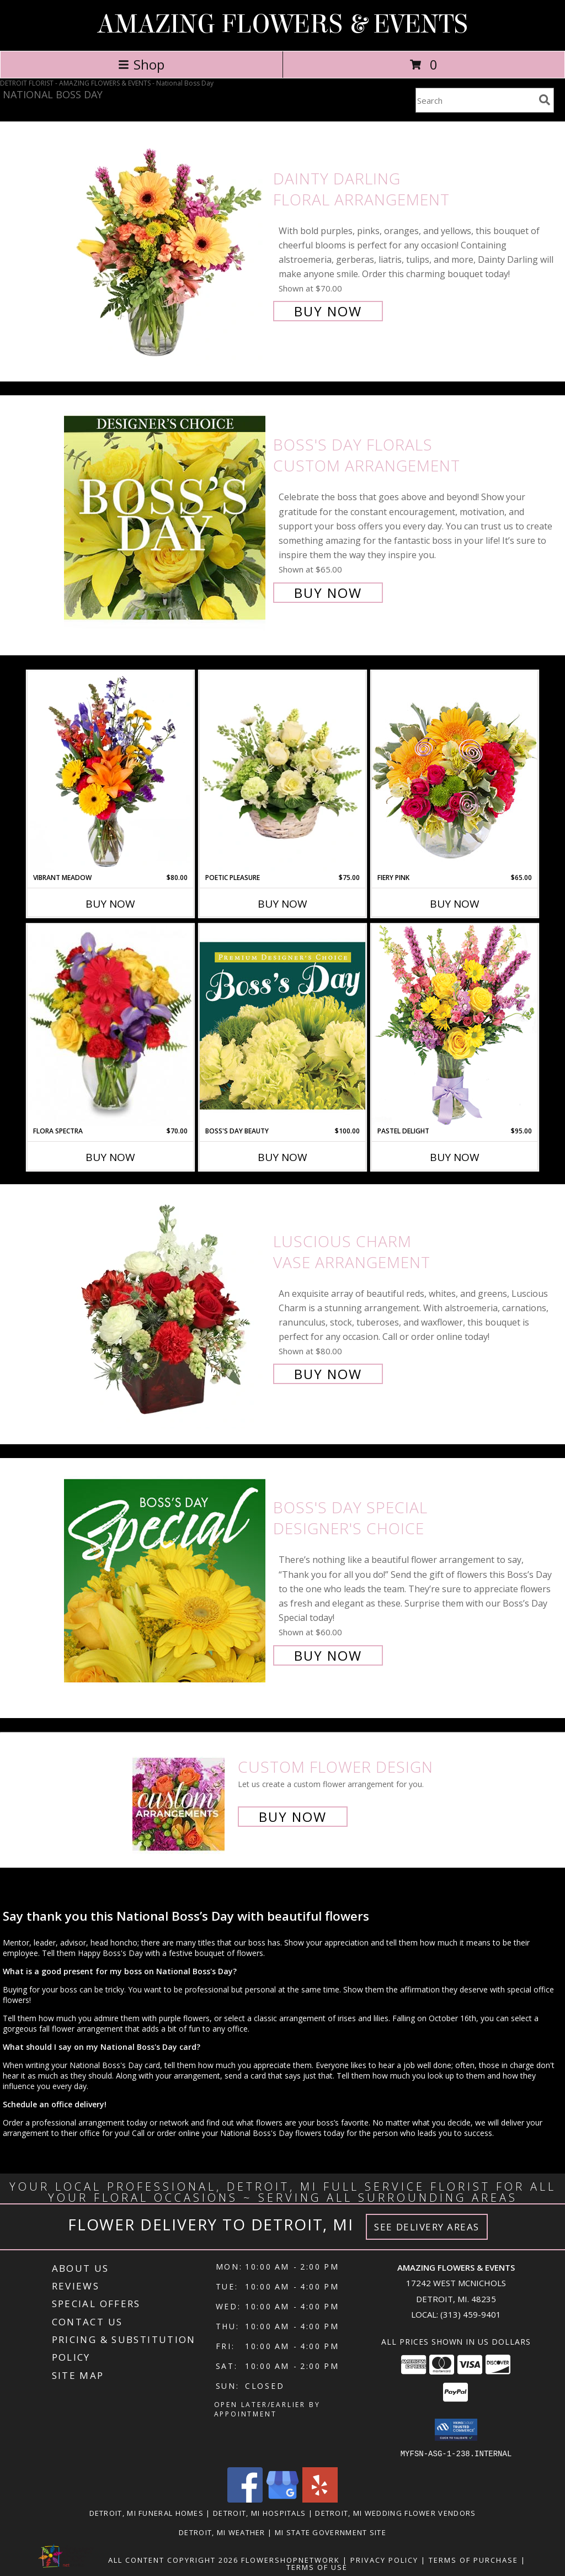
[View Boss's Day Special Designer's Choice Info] (166, 1580)
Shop (141, 64)
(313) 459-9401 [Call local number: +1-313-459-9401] (470, 2314)
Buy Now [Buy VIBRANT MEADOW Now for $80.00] (110, 904)
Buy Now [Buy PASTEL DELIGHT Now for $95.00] (454, 1157)
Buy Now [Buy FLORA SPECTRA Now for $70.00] (110, 1157)
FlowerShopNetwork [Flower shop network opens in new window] (290, 2559)
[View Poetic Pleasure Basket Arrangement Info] (282, 772)
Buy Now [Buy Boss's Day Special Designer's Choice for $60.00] (328, 1655)
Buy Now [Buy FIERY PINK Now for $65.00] (454, 904)
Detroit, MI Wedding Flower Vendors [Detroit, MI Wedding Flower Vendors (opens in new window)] (395, 2512)
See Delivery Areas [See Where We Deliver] (426, 2226)
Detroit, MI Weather (222, 2532)
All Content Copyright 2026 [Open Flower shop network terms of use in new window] (173, 2559)
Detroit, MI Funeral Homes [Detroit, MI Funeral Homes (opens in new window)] (146, 2512)
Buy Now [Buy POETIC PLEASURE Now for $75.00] (282, 904)
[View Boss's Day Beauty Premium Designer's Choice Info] (282, 1025)
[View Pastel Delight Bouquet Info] (454, 1025)
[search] (544, 100)
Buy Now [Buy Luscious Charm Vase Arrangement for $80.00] (328, 1374)
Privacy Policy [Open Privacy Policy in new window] (384, 2559)
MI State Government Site (330, 2532)
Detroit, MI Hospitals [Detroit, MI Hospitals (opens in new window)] (259, 2512)
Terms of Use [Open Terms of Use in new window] (317, 2567)
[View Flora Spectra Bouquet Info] (110, 1025)
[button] (456, 2430)
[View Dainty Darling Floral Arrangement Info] (166, 243)
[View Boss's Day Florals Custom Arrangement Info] (166, 517)
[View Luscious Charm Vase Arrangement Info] (166, 1306)
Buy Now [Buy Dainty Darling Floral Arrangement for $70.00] (328, 311)
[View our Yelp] (320, 2499)
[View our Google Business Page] (282, 2499)
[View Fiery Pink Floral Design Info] (454, 771)
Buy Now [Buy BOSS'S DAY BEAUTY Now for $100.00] (282, 1157)
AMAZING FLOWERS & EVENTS (282, 24)
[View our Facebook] (245, 2499)
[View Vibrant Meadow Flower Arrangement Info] (110, 771)
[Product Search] (475, 100)
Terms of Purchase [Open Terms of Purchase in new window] (473, 2559)
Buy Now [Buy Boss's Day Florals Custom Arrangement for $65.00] (328, 593)
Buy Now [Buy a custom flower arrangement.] (293, 1817)
